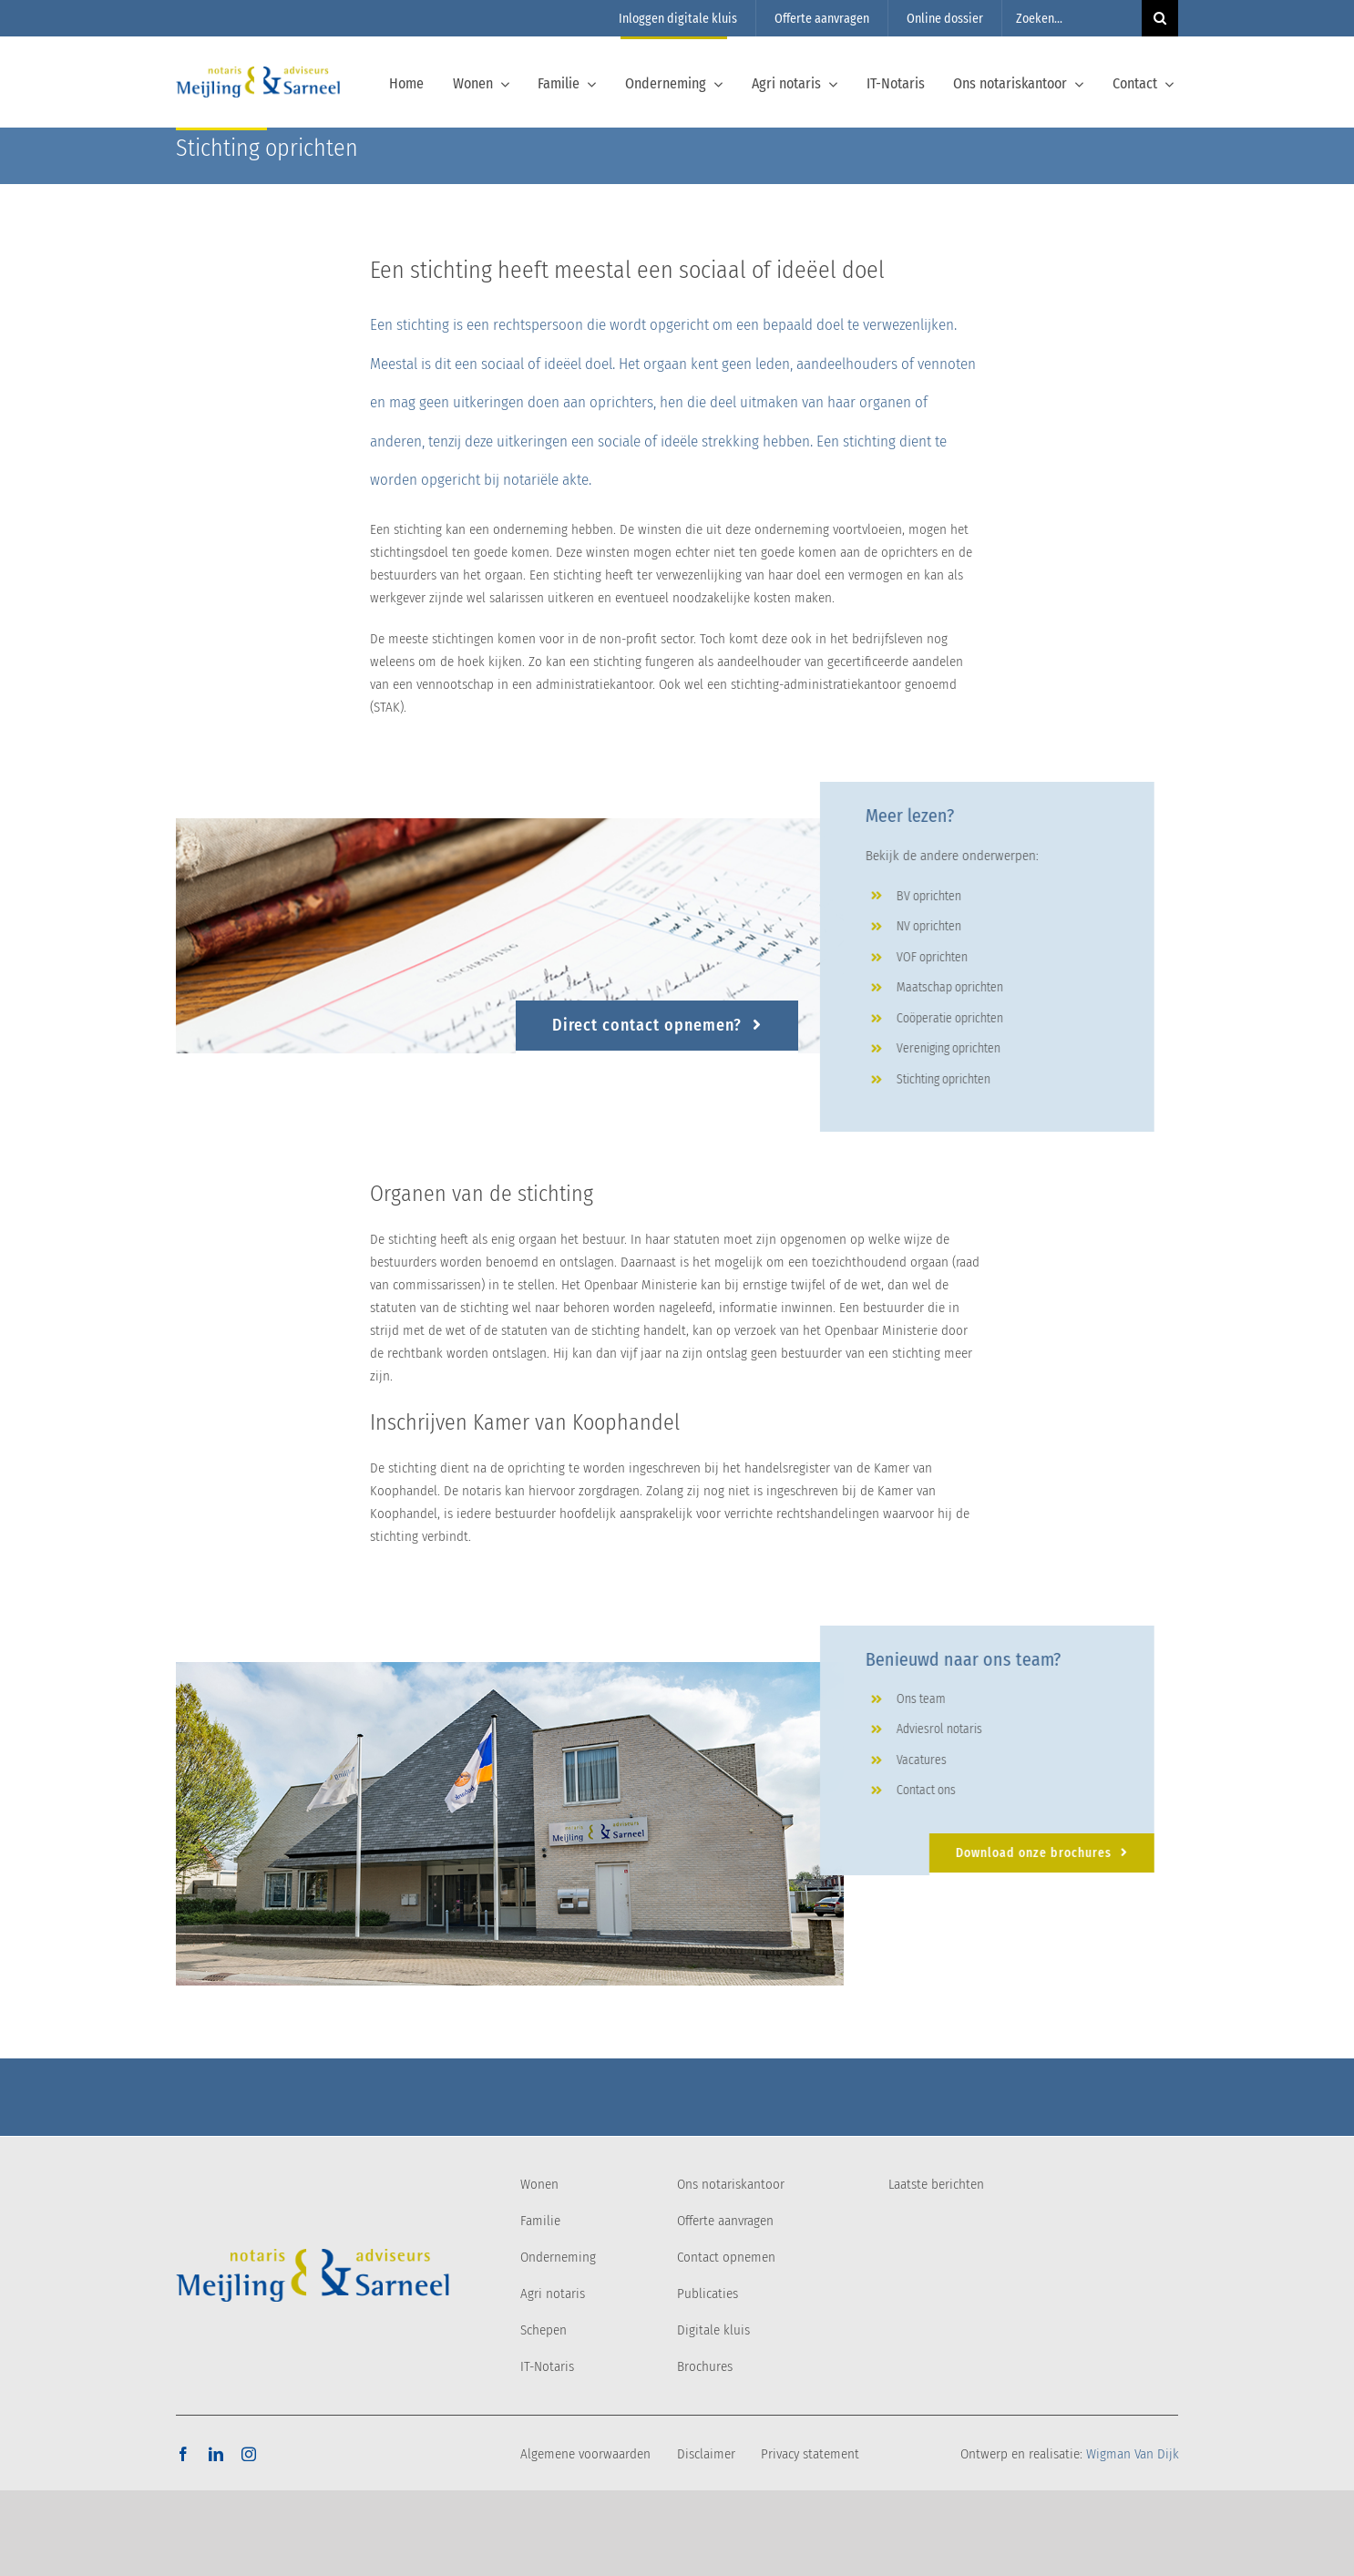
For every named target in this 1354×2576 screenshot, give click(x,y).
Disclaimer (706, 2454)
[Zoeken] (1160, 18)
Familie (540, 2220)
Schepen (543, 2330)
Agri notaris (552, 2293)
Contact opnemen (726, 2257)
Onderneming (558, 2257)
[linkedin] (216, 2454)
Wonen (539, 2184)
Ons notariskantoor (731, 2184)
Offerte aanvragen (725, 2220)
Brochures (705, 2366)
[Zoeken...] (1072, 18)
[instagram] (248, 2454)
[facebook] (183, 2454)
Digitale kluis (713, 2330)
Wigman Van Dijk (1132, 2454)
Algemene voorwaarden (585, 2454)
